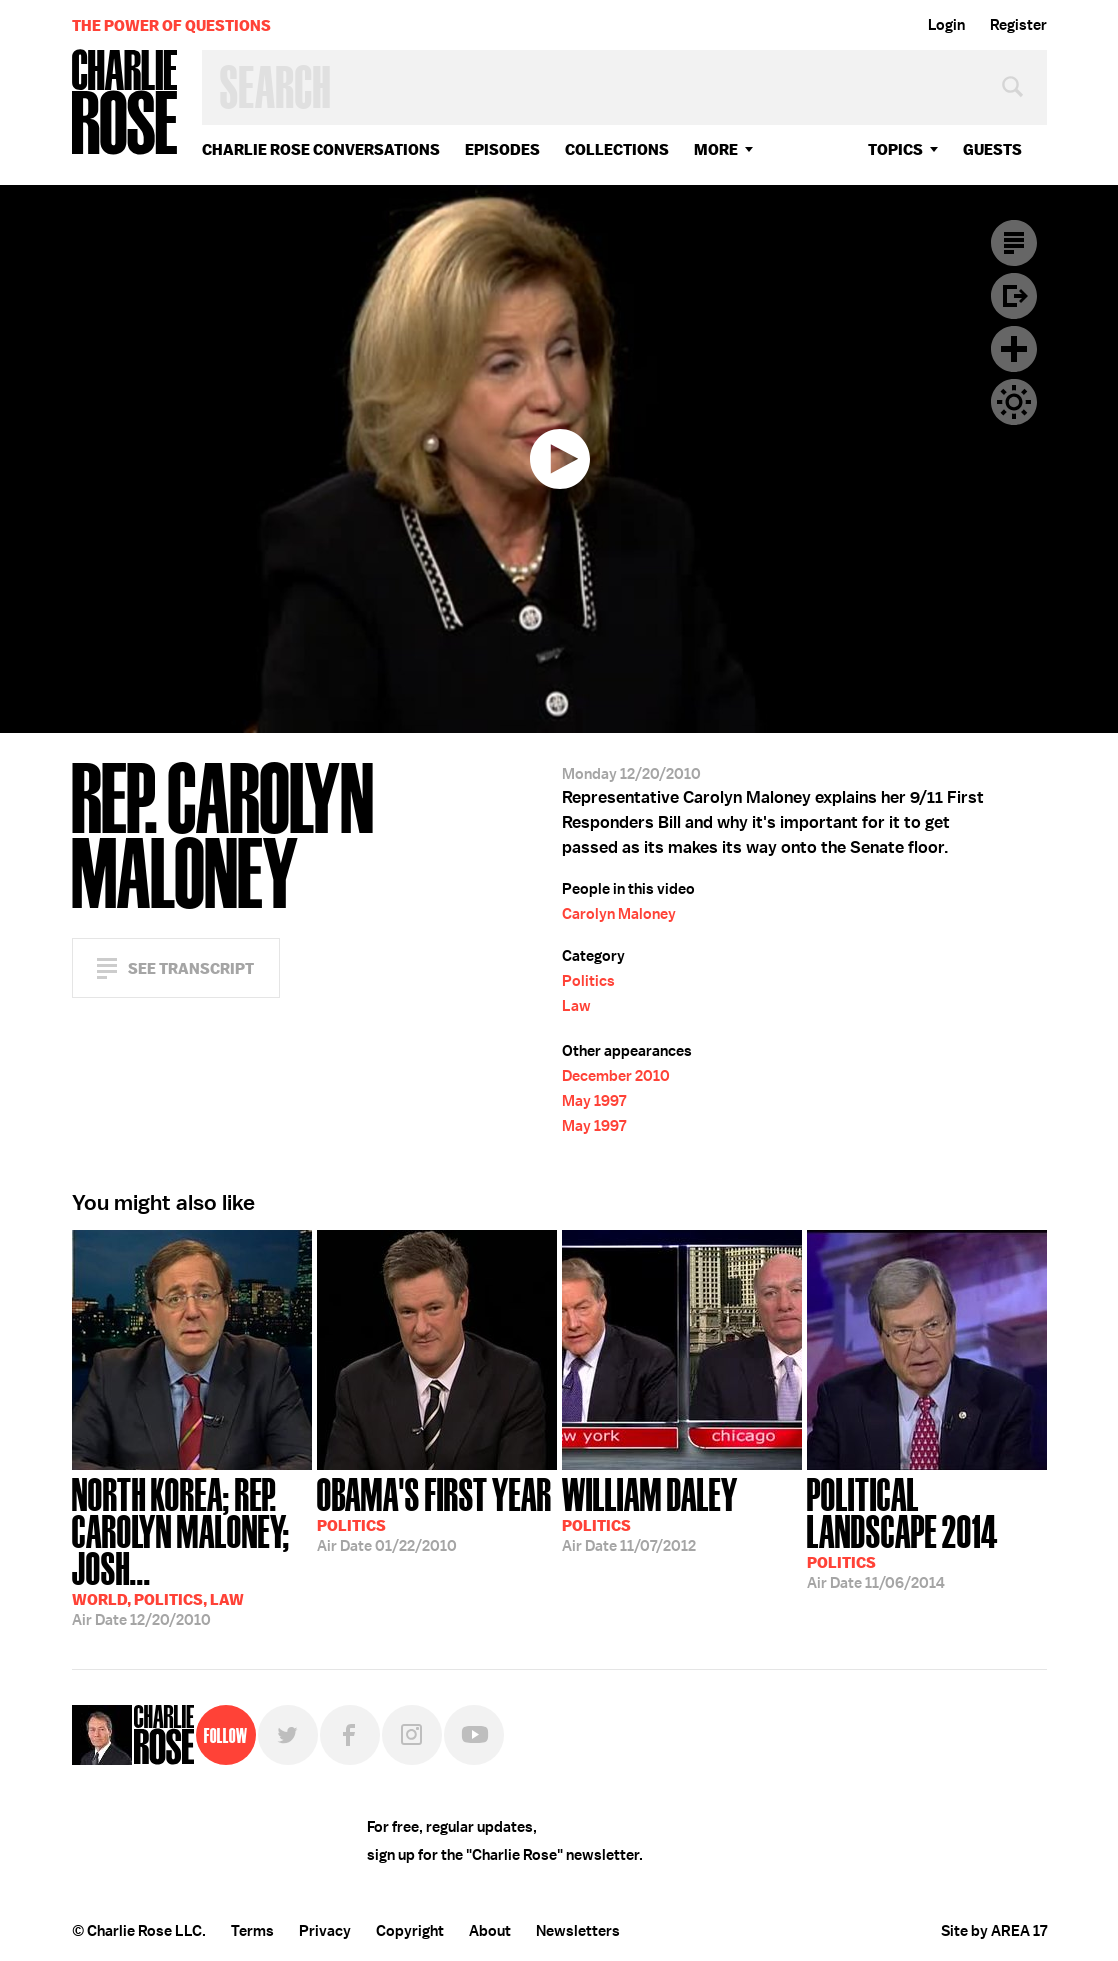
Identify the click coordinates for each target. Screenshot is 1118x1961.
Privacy (325, 1931)
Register (1018, 25)
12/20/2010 (192, 1550)
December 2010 (616, 1076)
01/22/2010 (434, 1513)
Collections (617, 149)
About (490, 1931)
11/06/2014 (927, 1531)
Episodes (502, 149)
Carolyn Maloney (619, 914)
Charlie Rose (125, 103)
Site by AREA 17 (994, 1931)
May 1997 (594, 1101)
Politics (588, 981)
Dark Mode (1014, 402)
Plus (1014, 349)
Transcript (1014, 243)
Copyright (410, 1931)
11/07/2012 (650, 1513)
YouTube (474, 1735)
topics (895, 149)
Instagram (412, 1735)
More (716, 149)
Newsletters (578, 1931)
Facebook (350, 1735)
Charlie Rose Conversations (321, 149)
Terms (252, 1931)
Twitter (288, 1735)
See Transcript (191, 968)
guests (992, 149)
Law (576, 1006)
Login (946, 25)
